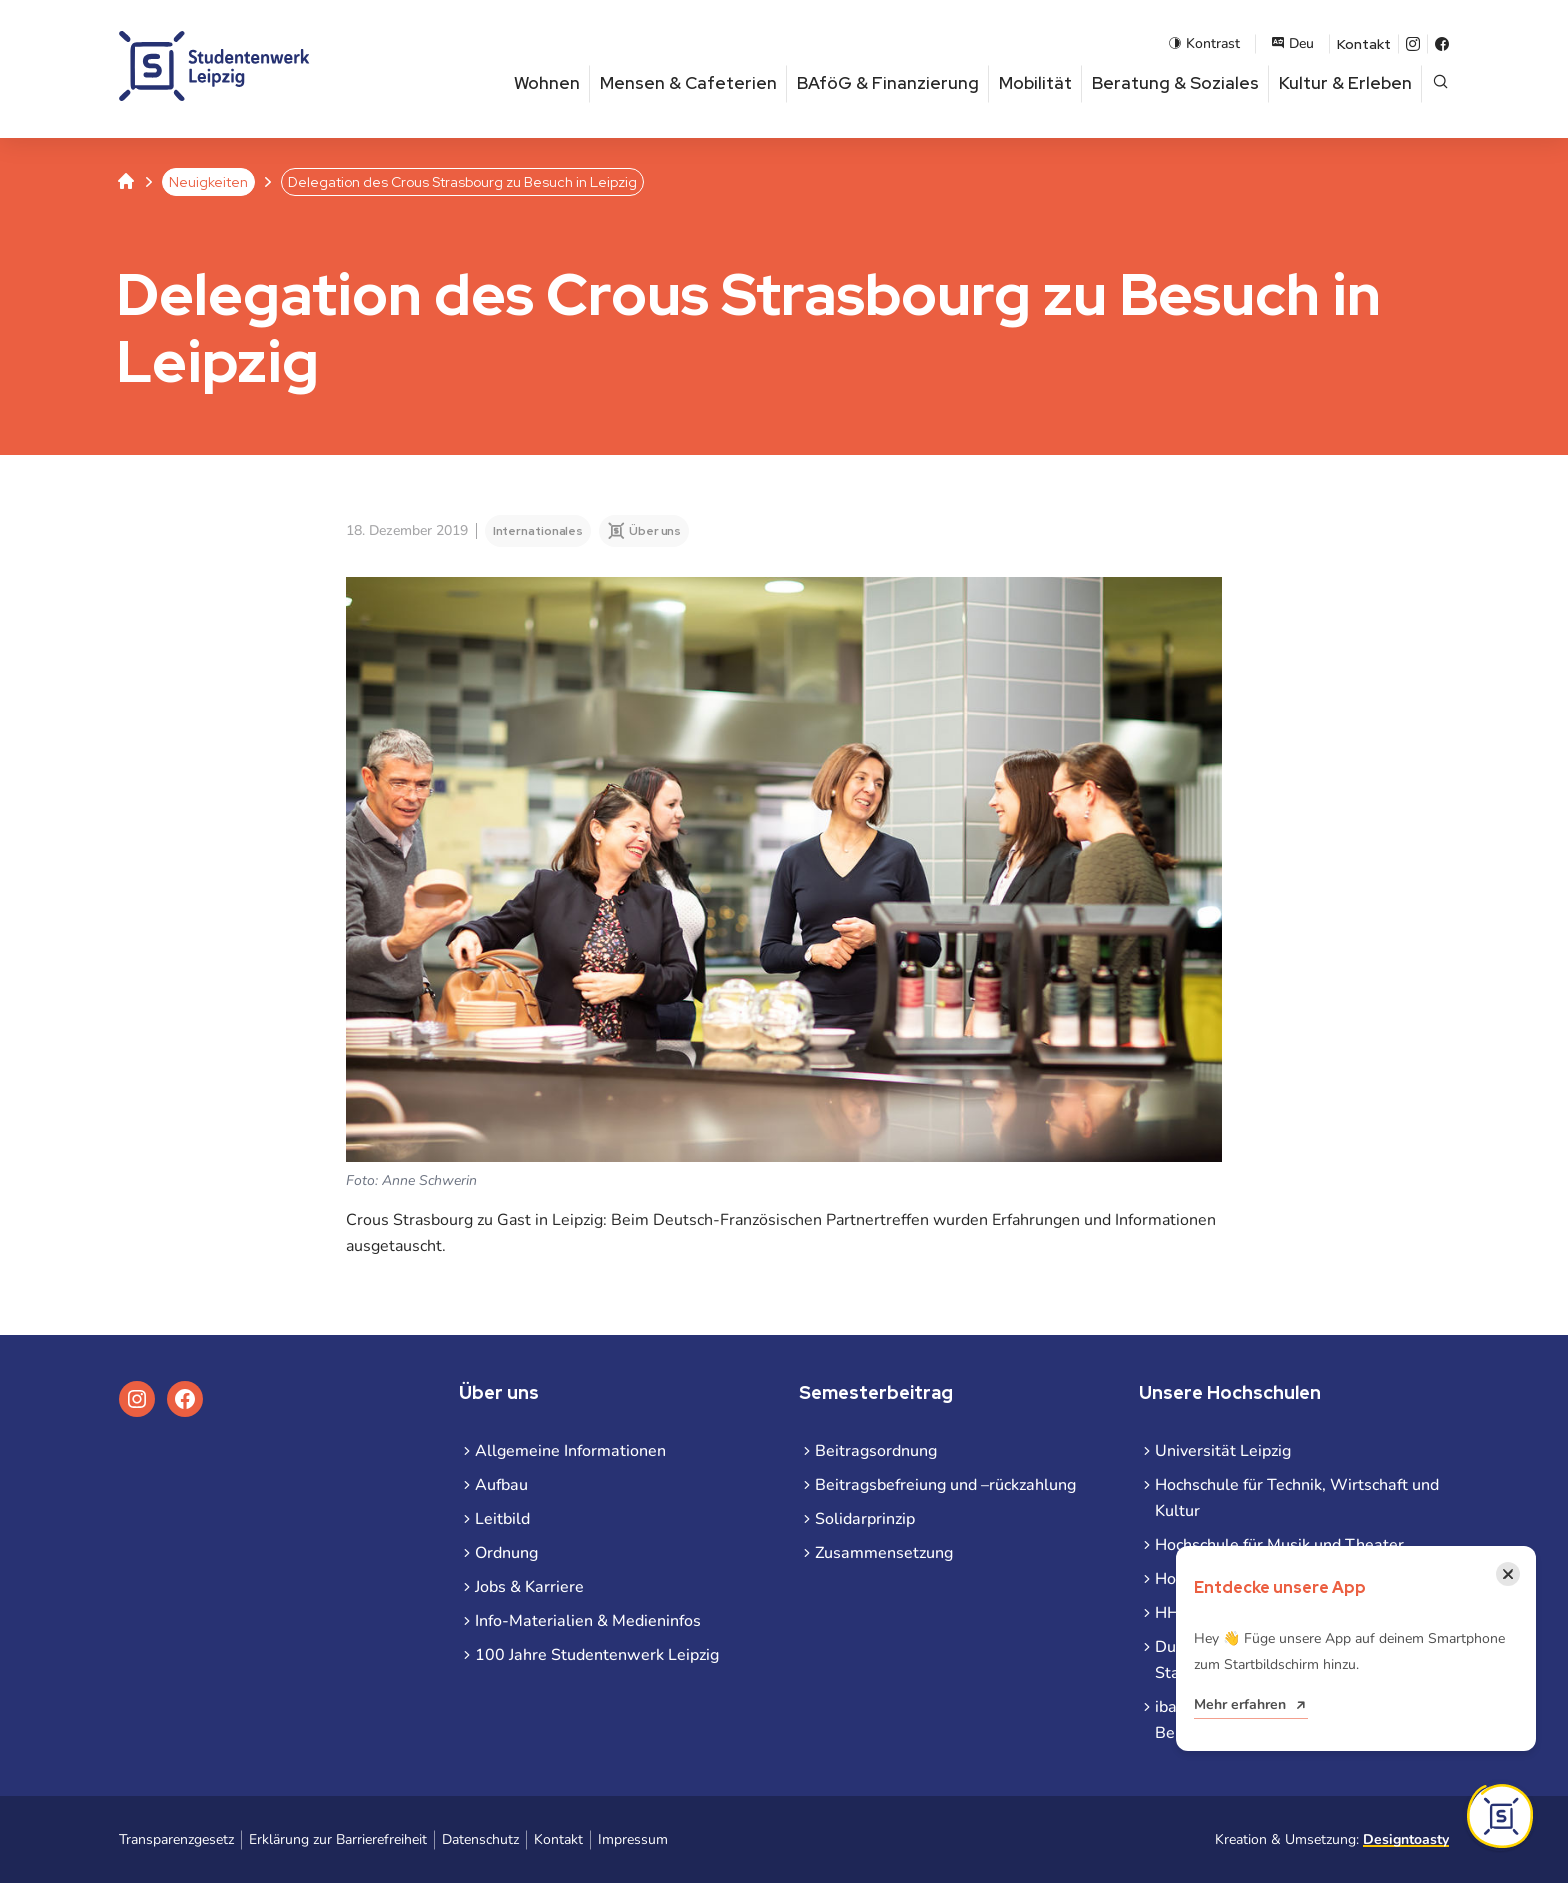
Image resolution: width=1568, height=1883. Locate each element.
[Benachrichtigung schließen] (1508, 1574)
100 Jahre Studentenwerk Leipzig (597, 1655)
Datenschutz (480, 1839)
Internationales (538, 531)
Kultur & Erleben (1345, 83)
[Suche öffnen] (1440, 83)
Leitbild (502, 1519)
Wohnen (547, 83)
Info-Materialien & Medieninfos (588, 1621)
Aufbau (501, 1485)
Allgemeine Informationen (570, 1451)
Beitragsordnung (876, 1451)
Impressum (633, 1839)
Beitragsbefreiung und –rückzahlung (945, 1485)
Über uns (655, 531)
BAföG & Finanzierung (888, 83)
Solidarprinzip (865, 1519)
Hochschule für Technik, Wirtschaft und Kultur (1297, 1498)
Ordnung (506, 1553)
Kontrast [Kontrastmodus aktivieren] (1204, 43)
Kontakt (1364, 44)
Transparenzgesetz (176, 1839)
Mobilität (1035, 83)
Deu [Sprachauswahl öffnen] (1292, 43)
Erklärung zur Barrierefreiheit (338, 1839)
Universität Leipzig (1223, 1451)
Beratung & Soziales (1175, 83)
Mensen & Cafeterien (688, 83)
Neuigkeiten (208, 182)
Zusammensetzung (884, 1553)
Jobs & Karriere (529, 1587)
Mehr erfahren (1240, 1704)
